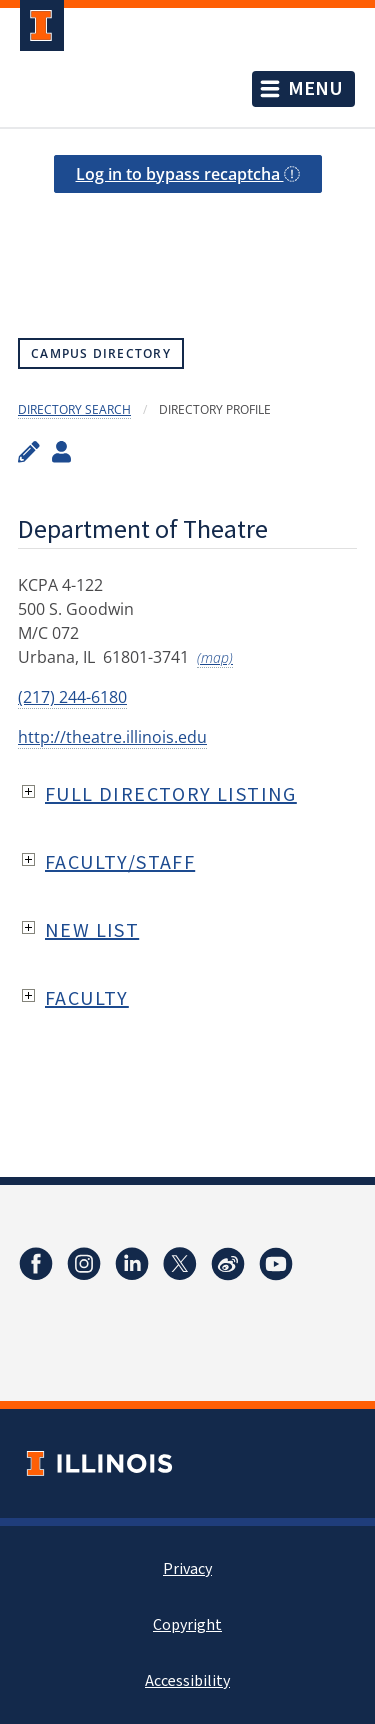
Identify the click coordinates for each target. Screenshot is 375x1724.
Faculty (87, 997)
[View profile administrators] (61, 451)
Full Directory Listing (171, 793)
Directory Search (74, 409)
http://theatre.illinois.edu (112, 737)
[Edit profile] (29, 451)
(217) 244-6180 (72, 697)
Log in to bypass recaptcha (188, 174)
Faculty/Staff (120, 861)
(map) (215, 657)
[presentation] (187, 243)
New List (92, 929)
